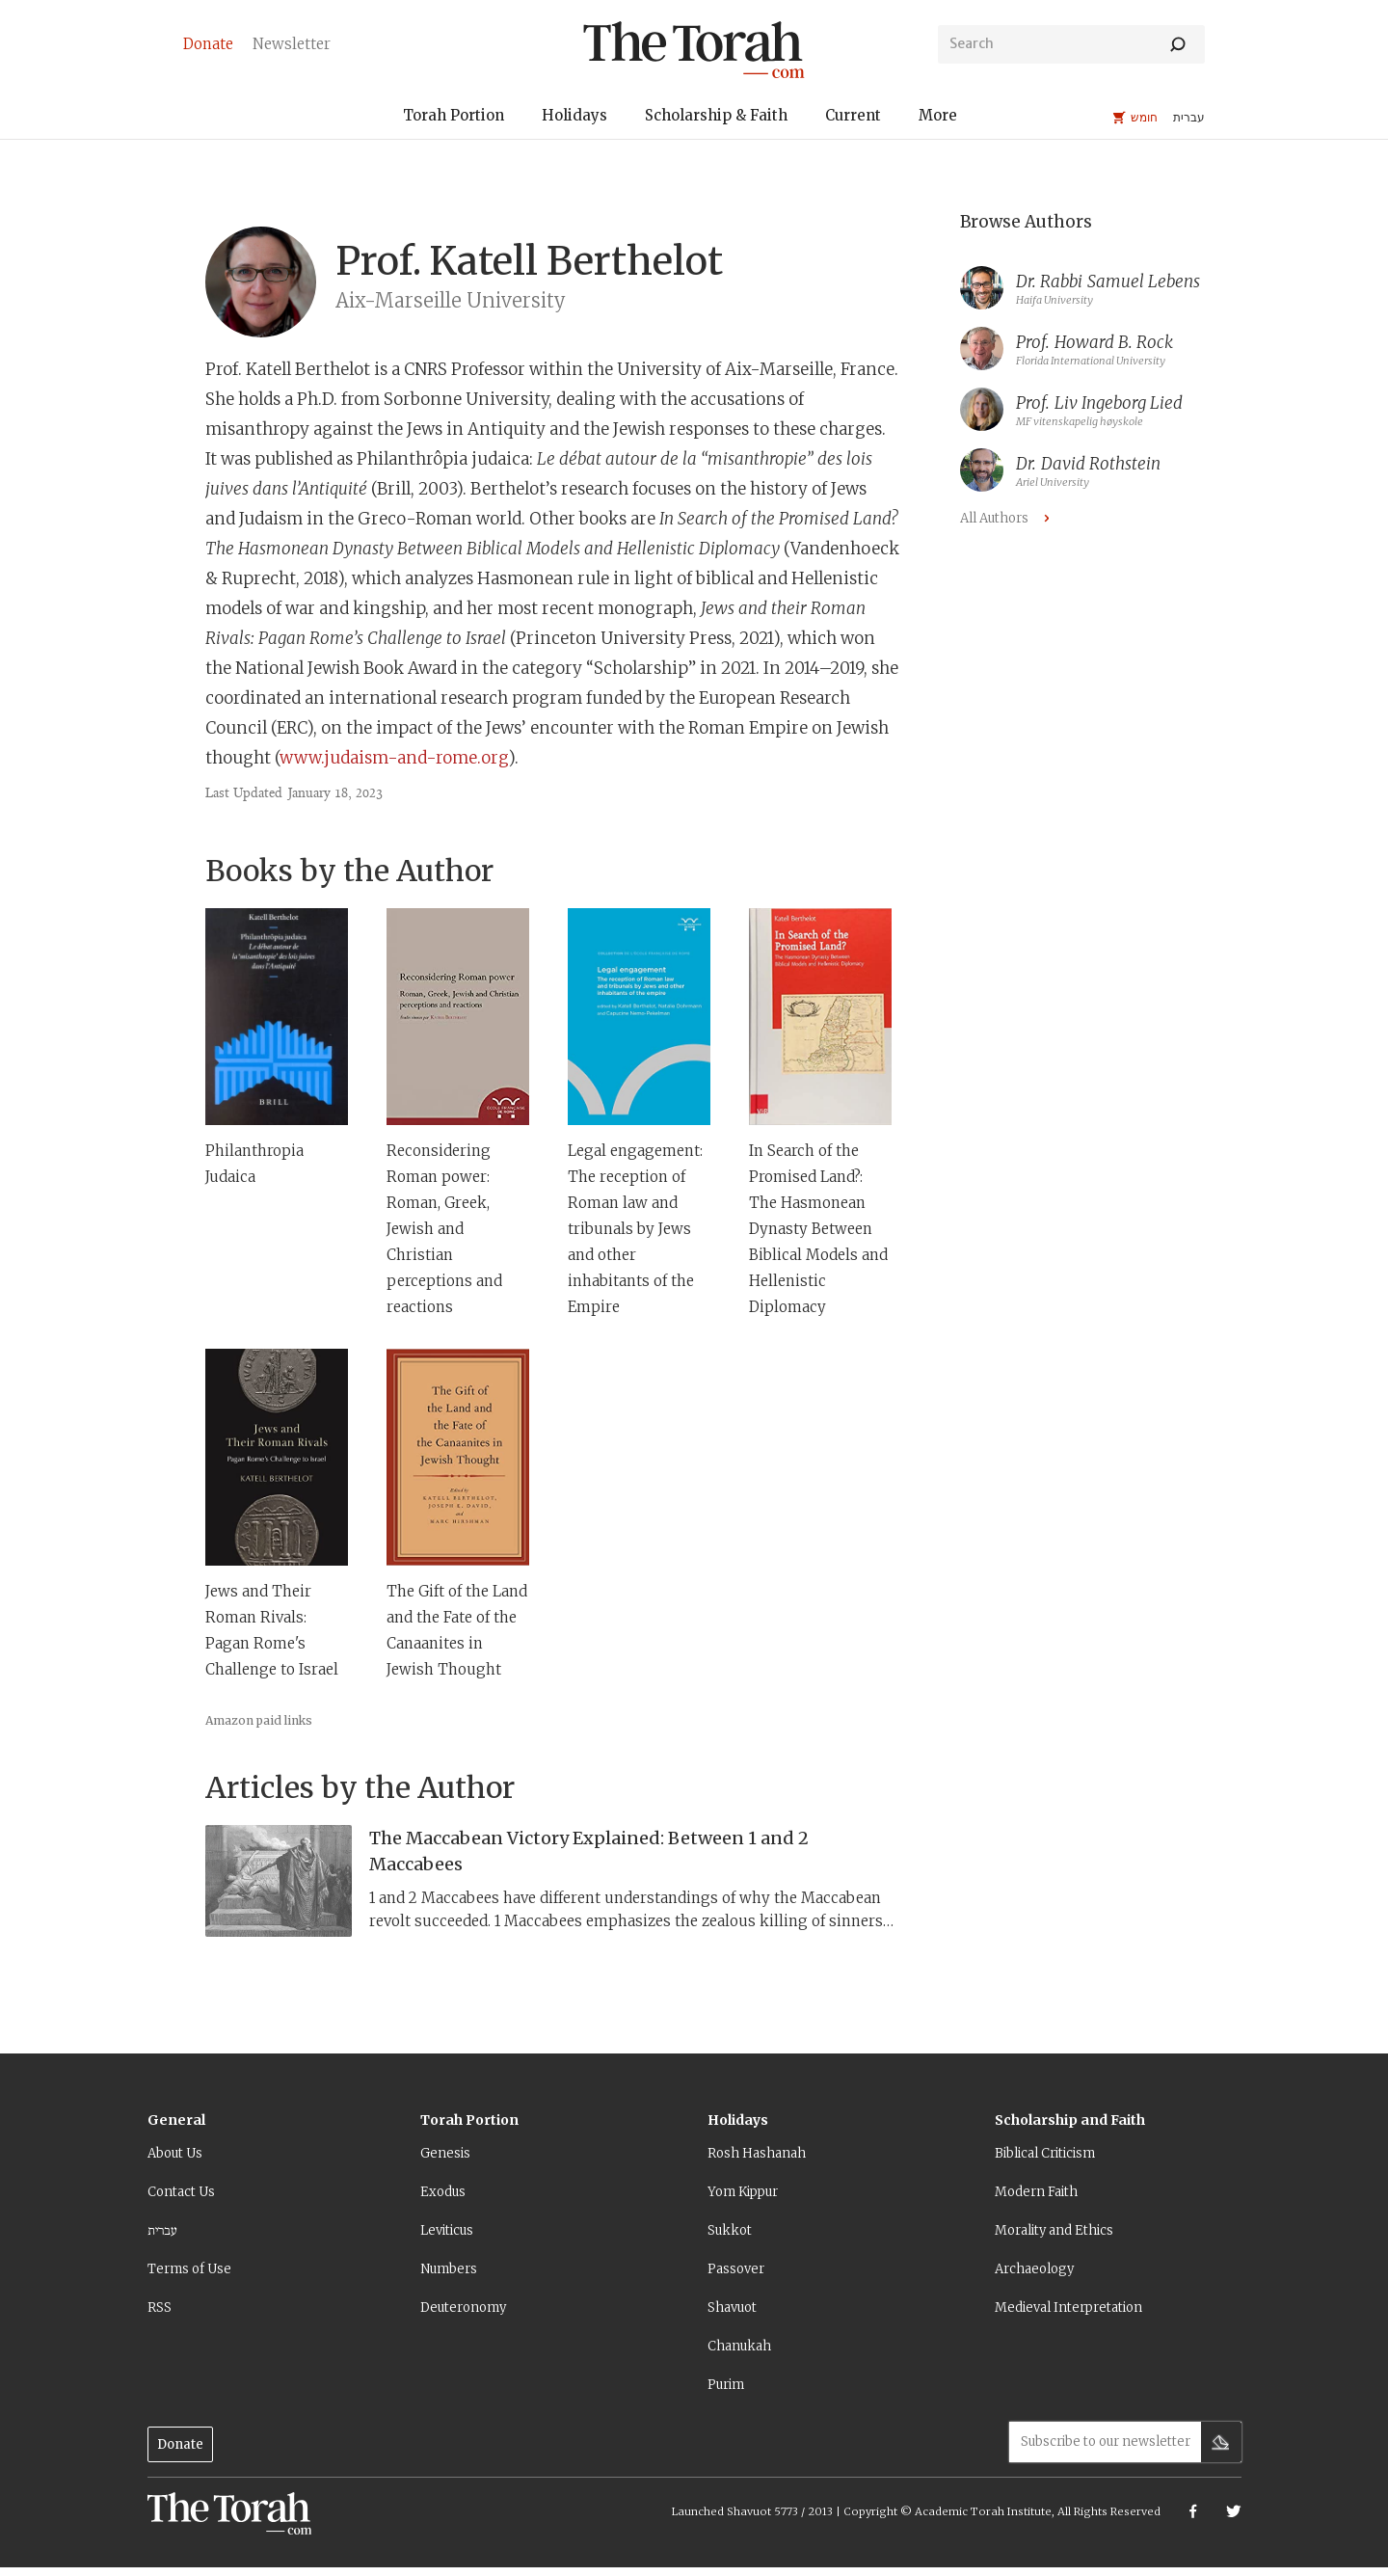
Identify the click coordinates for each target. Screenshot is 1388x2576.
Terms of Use (189, 2269)
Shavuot (732, 2307)
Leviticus (446, 2230)
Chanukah (739, 2346)
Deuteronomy (463, 2307)
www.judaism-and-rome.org (394, 757)
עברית (162, 2230)
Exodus (443, 2192)
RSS (159, 2307)
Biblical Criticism (1045, 2153)
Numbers (448, 2269)
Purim (725, 2384)
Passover (735, 2269)
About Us (174, 2153)
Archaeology (1034, 2269)
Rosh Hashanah (756, 2153)
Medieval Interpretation (1068, 2307)
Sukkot (729, 2230)
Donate (180, 2444)
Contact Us (181, 2192)
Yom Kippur (742, 2192)
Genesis (445, 2153)
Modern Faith (1036, 2192)
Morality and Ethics (1054, 2230)
